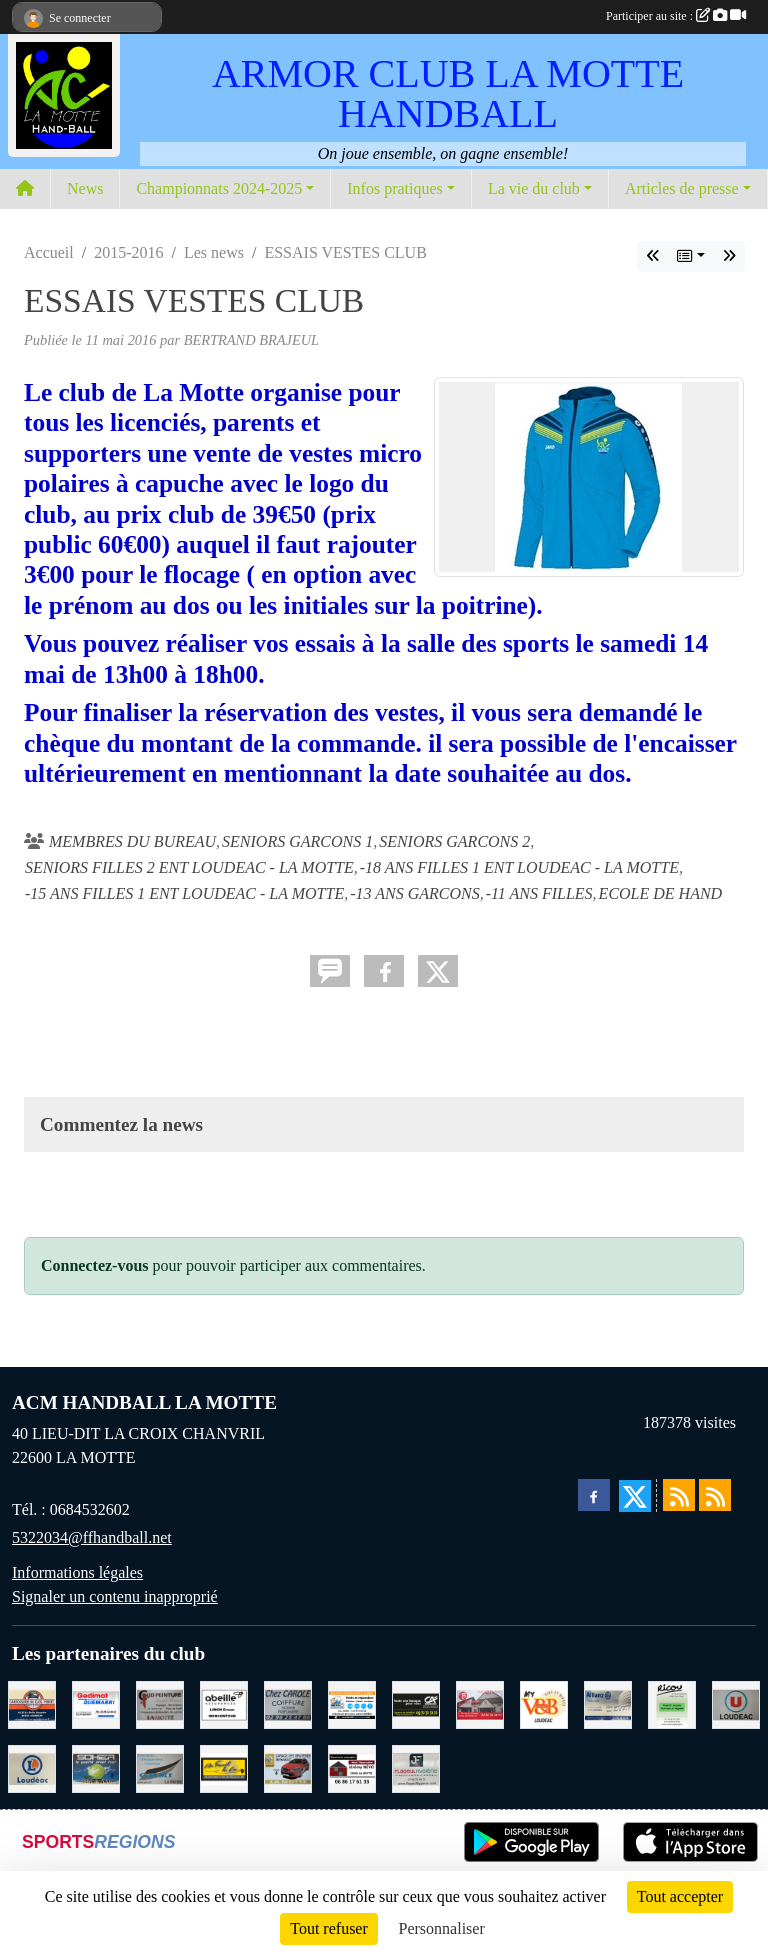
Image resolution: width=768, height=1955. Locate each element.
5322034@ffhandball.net (92, 1537)
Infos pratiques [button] (395, 188)
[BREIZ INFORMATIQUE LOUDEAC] (352, 1703)
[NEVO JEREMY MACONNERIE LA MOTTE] (352, 1767)
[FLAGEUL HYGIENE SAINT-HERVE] (416, 1767)
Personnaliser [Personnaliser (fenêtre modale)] (442, 1928)
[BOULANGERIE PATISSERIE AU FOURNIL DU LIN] (224, 1767)
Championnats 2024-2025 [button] (219, 188)
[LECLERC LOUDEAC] (32, 1767)
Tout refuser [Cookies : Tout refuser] (329, 1928)
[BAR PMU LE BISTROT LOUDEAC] (480, 1703)
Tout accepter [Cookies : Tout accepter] (680, 1896)
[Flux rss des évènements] (715, 1495)
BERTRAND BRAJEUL (252, 340)
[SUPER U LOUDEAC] (736, 1703)
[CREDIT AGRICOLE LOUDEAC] (416, 1703)
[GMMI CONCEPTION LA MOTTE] (160, 1767)
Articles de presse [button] (682, 188)
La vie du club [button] (534, 188)
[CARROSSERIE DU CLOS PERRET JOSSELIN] (32, 1703)
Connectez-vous (95, 1265)
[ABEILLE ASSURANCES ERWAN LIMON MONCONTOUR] (224, 1703)
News (85, 188)
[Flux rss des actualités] (679, 1495)
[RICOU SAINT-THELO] (672, 1703)
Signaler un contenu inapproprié (115, 1596)
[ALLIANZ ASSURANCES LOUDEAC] (608, 1703)
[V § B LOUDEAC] (544, 1703)
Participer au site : (676, 16)
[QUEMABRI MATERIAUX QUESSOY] (96, 1703)
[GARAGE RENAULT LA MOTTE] (288, 1767)
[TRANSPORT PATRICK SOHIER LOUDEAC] (96, 1767)
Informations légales (77, 1572)
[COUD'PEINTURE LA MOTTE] (160, 1703)
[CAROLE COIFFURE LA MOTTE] (288, 1703)
